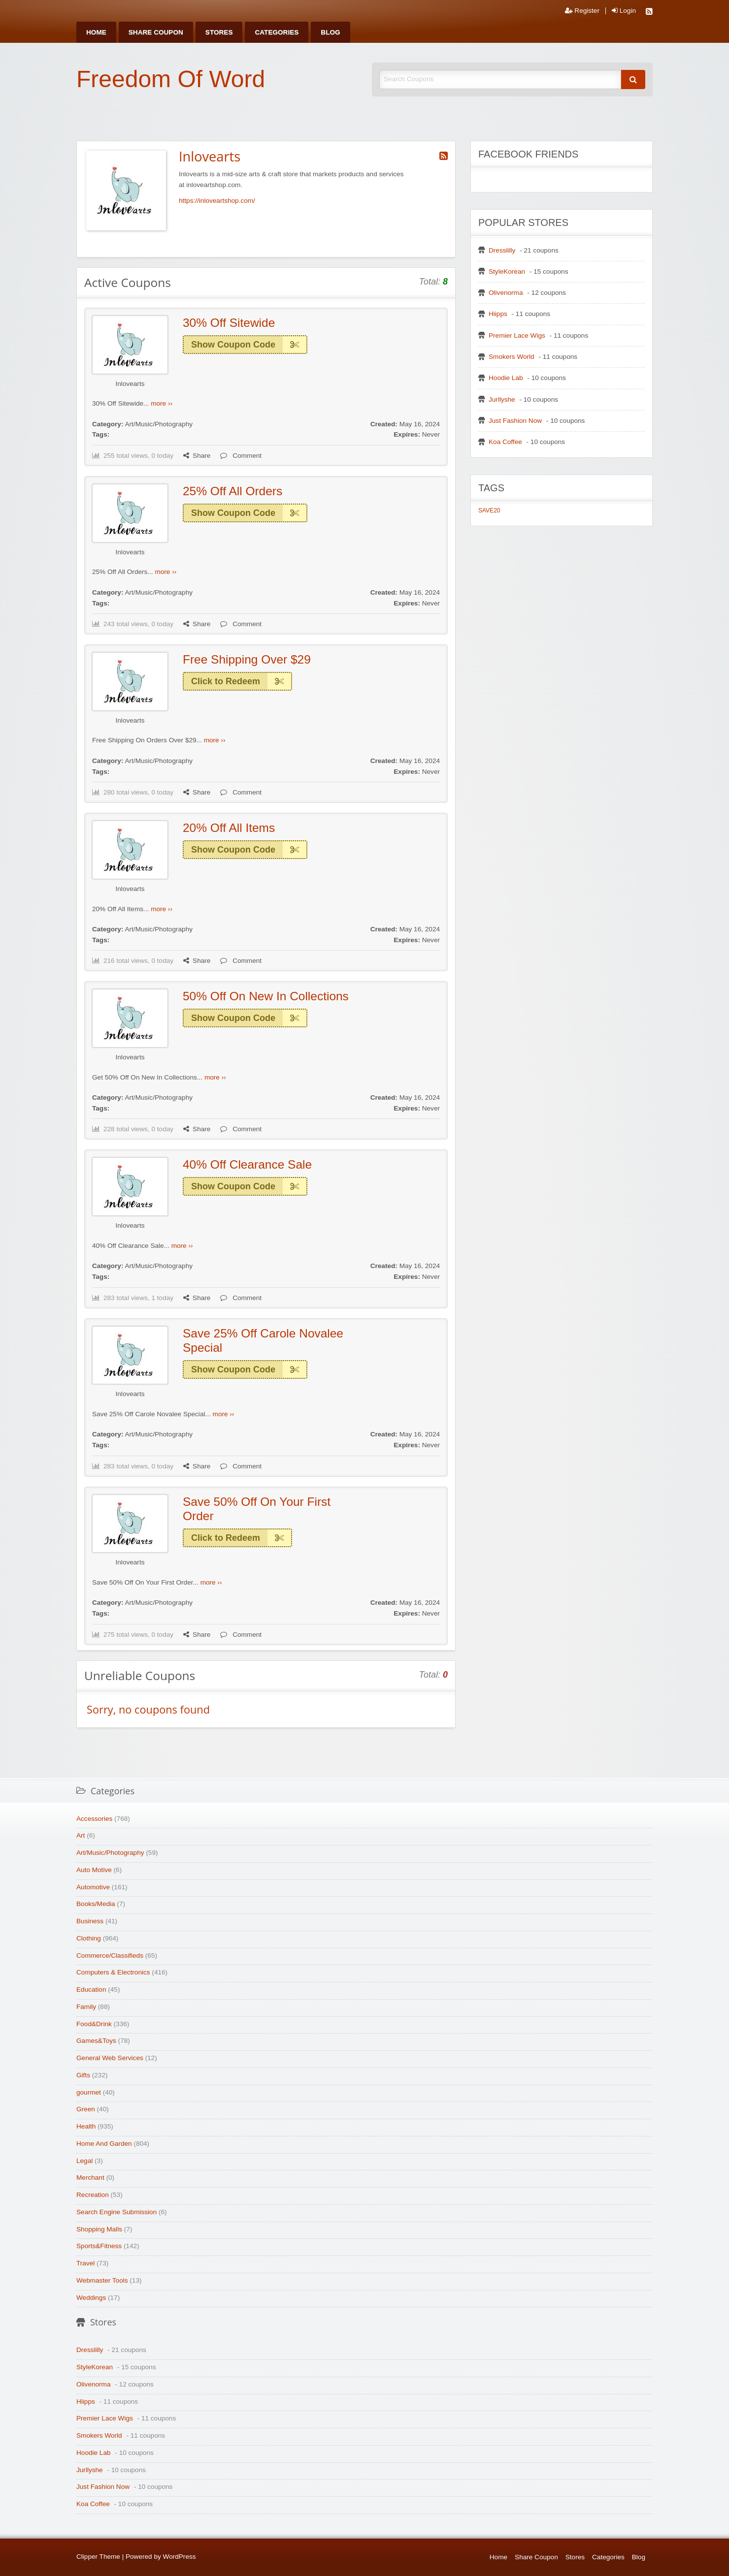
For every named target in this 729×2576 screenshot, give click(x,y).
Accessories (94, 1818)
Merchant (90, 2177)
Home (96, 32)
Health (86, 2126)
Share (196, 455)
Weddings (91, 2297)
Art (80, 1835)
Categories (276, 32)
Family (86, 2006)
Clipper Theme (98, 2556)
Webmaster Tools (102, 2280)
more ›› (161, 403)
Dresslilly (502, 250)
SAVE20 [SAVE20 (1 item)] (489, 510)
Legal (84, 2160)
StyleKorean (507, 271)
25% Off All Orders (232, 491)
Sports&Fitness (99, 2246)
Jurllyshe (502, 399)
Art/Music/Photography (159, 424)
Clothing (88, 1938)
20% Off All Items (229, 827)
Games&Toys (96, 2040)
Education (91, 1989)
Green (85, 2109)
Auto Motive (94, 1870)
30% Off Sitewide (229, 322)
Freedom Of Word (170, 79)
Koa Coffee (505, 441)
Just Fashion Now (515, 420)
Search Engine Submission (116, 2212)
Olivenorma (506, 292)
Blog (330, 32)
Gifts (83, 2075)
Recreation (92, 2194)
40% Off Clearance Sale (247, 1164)
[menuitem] (96, 32)
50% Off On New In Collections (266, 996)
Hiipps (498, 314)
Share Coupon (156, 32)
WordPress (179, 2556)
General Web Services (109, 2058)
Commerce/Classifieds (109, 1955)
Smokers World (511, 356)
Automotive (93, 1887)
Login (624, 10)
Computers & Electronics (113, 1972)
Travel (85, 2263)
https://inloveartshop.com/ (217, 200)
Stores (219, 32)
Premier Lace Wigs (517, 335)
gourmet (88, 2092)
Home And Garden (104, 2143)
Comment (241, 455)
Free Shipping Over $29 (247, 659)
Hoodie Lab (506, 378)
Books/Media (95, 1904)
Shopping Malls (99, 2229)
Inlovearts (130, 383)
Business (89, 1921)
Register (582, 10)
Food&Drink (94, 2024)
